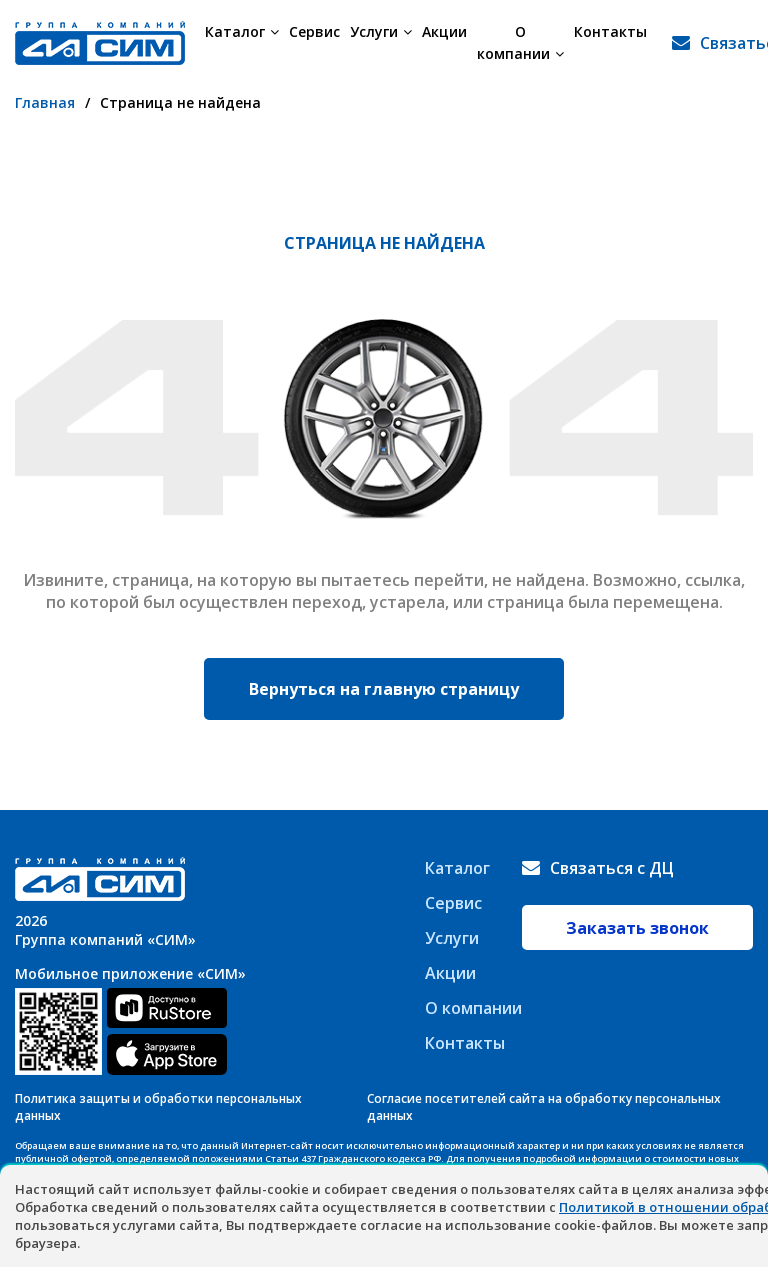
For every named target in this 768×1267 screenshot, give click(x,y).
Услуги (381, 31)
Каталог (242, 31)
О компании (520, 42)
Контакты (610, 31)
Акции (444, 31)
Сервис (314, 31)
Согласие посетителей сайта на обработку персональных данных (544, 1107)
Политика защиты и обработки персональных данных (158, 1107)
